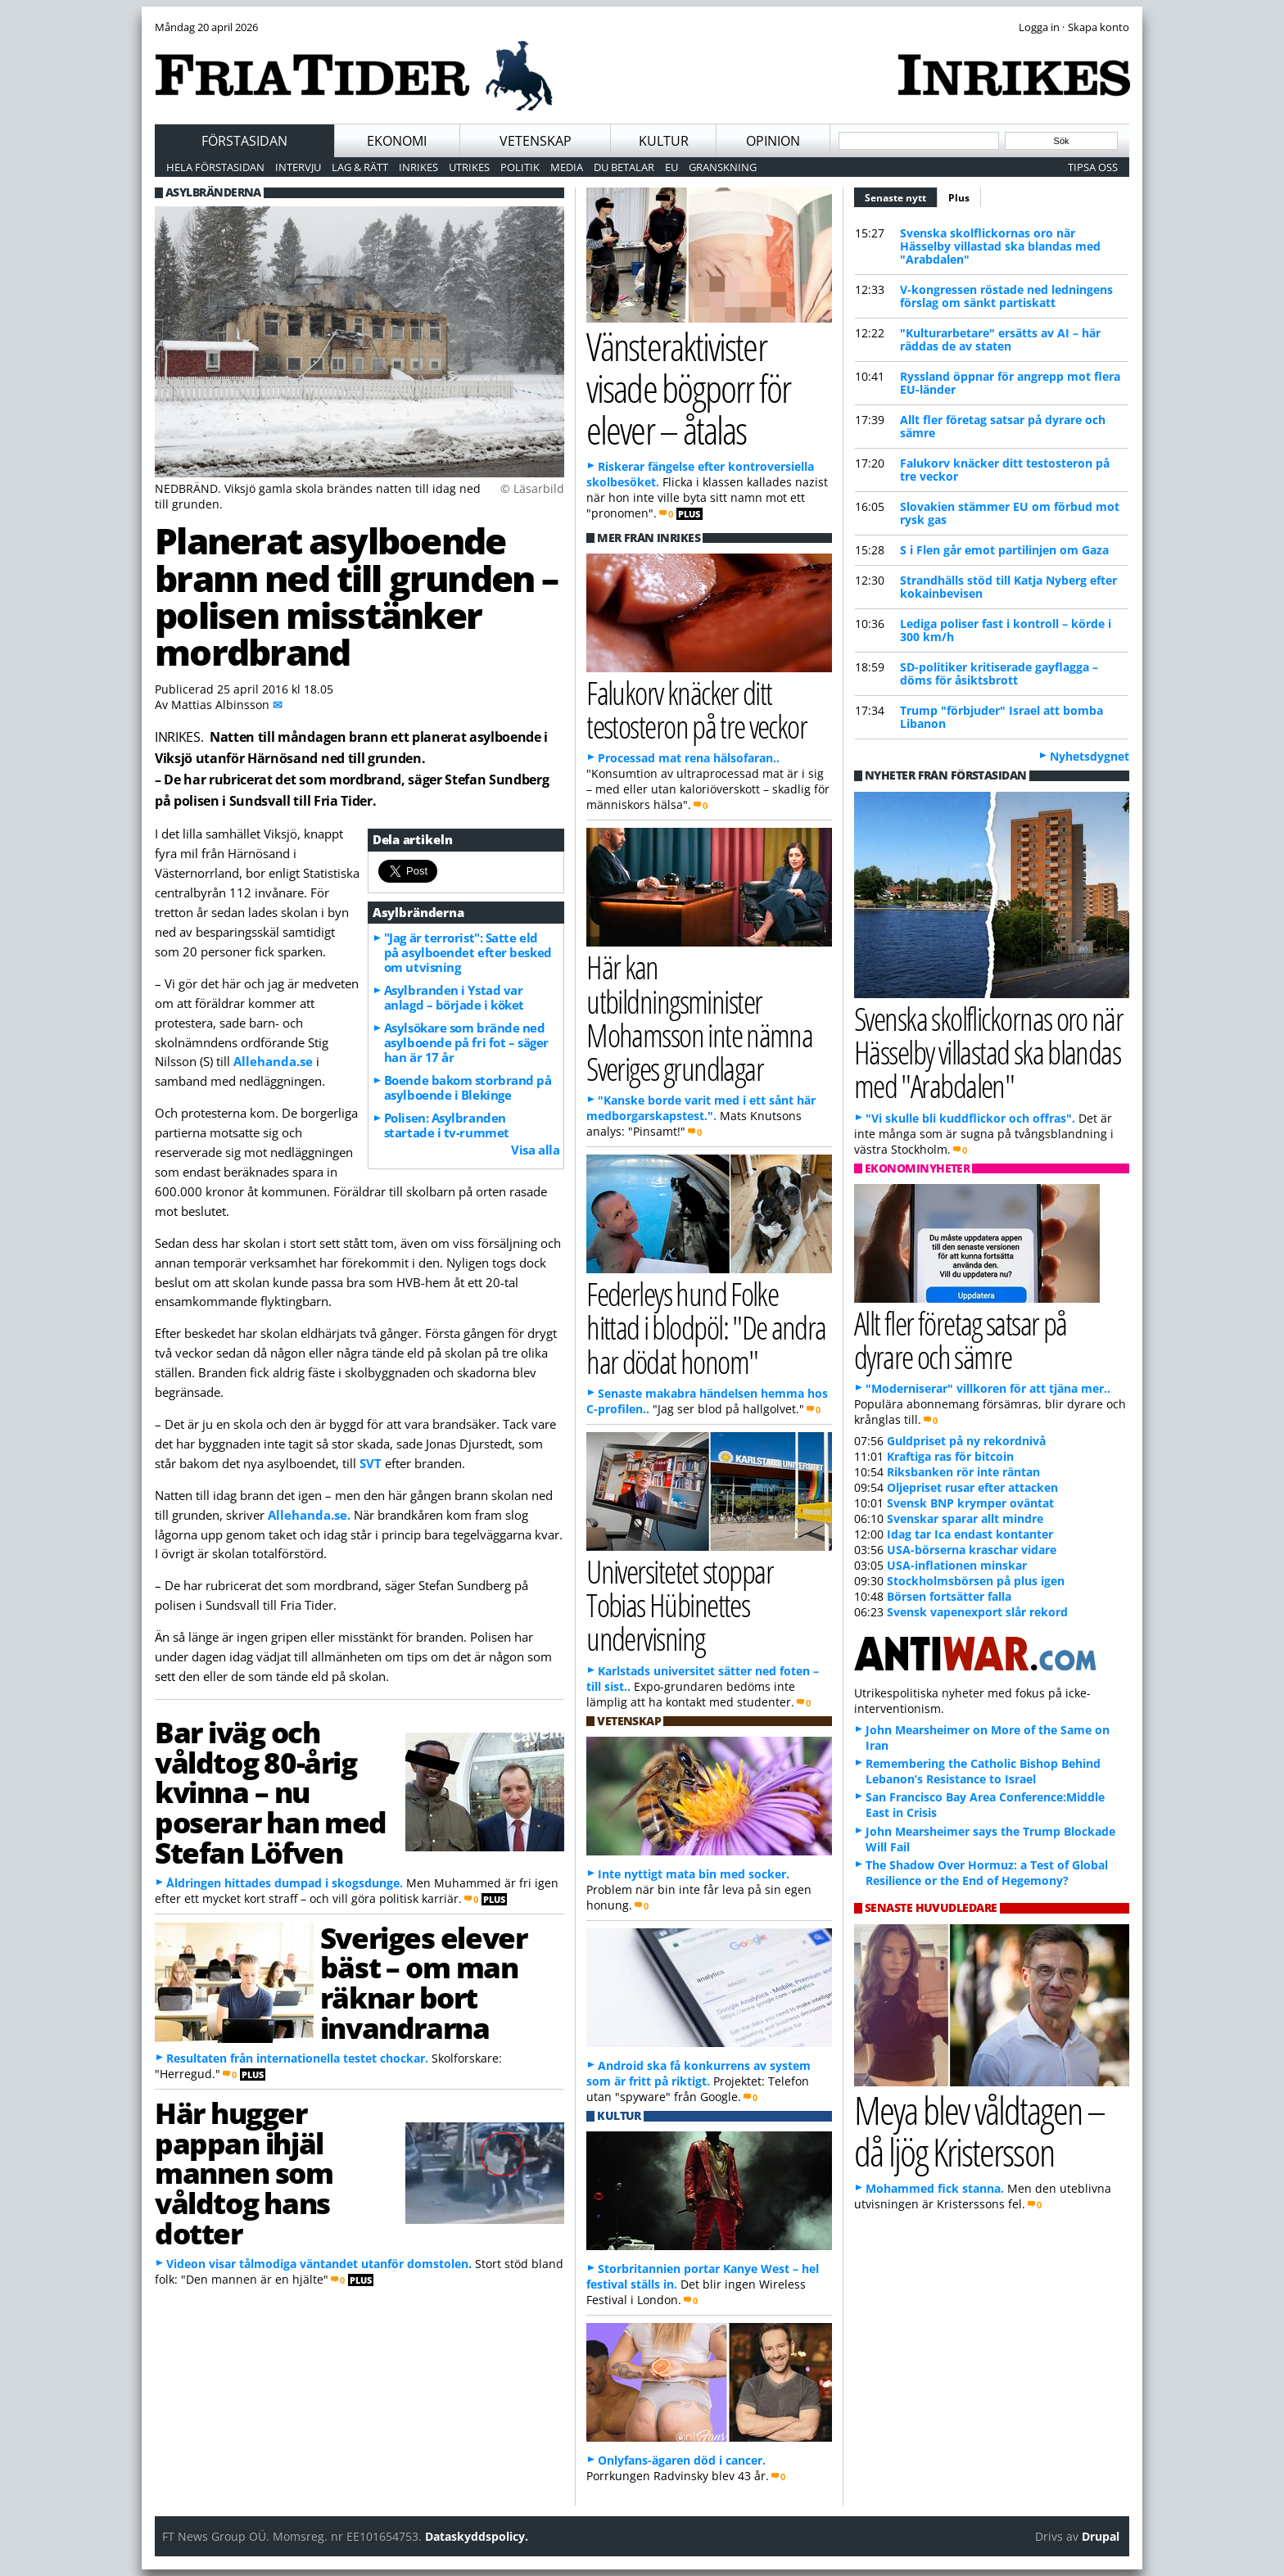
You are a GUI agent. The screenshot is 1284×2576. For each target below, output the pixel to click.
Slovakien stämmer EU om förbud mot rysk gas (1009, 513)
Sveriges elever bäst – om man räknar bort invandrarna (423, 1982)
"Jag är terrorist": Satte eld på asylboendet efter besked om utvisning (468, 952)
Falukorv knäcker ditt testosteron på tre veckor (1005, 469)
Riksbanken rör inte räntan (963, 1472)
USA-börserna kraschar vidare (971, 1549)
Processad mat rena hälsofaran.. (689, 758)
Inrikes (418, 167)
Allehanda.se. (309, 1515)
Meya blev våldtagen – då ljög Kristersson (979, 2130)
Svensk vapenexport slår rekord (977, 1612)
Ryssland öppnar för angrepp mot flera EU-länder (1010, 382)
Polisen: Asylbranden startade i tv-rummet (446, 1125)
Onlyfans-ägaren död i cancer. (682, 2460)
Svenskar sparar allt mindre (965, 1518)
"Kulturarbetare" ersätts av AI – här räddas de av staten (1000, 339)
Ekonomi (397, 141)
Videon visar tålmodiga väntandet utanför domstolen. (319, 2263)
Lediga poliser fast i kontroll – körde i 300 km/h (1005, 630)
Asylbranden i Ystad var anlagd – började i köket (454, 997)
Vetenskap (536, 141)
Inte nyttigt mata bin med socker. (693, 1874)
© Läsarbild (532, 488)
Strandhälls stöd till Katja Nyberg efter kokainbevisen (1008, 586)
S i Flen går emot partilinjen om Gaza (1004, 550)
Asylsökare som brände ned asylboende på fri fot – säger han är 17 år (466, 1042)
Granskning (723, 167)
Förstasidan (244, 141)
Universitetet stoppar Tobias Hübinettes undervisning (679, 1604)
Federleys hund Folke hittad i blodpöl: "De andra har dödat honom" (706, 1327)
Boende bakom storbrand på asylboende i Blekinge (468, 1087)
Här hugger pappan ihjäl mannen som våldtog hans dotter (244, 2173)
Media (566, 167)
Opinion (773, 141)
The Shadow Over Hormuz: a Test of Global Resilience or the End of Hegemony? (987, 1872)
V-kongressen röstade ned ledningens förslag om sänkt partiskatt (1006, 296)
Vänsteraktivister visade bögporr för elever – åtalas (688, 387)
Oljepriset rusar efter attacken (972, 1487)
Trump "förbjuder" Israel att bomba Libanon (1001, 717)
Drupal (1100, 2536)
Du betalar (624, 167)
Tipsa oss (1093, 167)
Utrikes (469, 167)
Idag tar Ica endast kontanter (970, 1534)
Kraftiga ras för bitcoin (950, 1456)
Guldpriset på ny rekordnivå (966, 1440)
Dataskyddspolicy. (476, 2536)
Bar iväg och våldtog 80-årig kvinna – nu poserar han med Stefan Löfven (271, 1792)
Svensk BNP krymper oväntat (970, 1503)
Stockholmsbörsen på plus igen (976, 1581)
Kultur (664, 141)
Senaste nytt (901, 196)
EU (671, 167)
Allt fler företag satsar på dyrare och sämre (1002, 426)
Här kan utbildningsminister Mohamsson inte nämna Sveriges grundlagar (699, 1017)
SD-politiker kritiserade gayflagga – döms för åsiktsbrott (999, 673)
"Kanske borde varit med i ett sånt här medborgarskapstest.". (701, 1107)
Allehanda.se (273, 1061)
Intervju (298, 167)
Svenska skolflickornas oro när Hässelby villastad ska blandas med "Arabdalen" (1000, 246)
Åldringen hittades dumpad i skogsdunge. (284, 1883)
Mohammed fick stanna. (935, 2188)
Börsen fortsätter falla (949, 1596)
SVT (370, 1463)
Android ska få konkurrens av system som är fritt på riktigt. (698, 2073)
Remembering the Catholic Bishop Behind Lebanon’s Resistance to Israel (983, 1771)
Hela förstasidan (215, 167)
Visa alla (535, 1149)
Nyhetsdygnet (1089, 756)
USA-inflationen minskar (957, 1565)
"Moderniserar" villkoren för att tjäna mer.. (988, 1388)
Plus (959, 198)
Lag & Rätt (360, 167)
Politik (520, 167)
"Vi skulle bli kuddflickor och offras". (970, 1118)
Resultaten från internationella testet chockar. (297, 2058)
